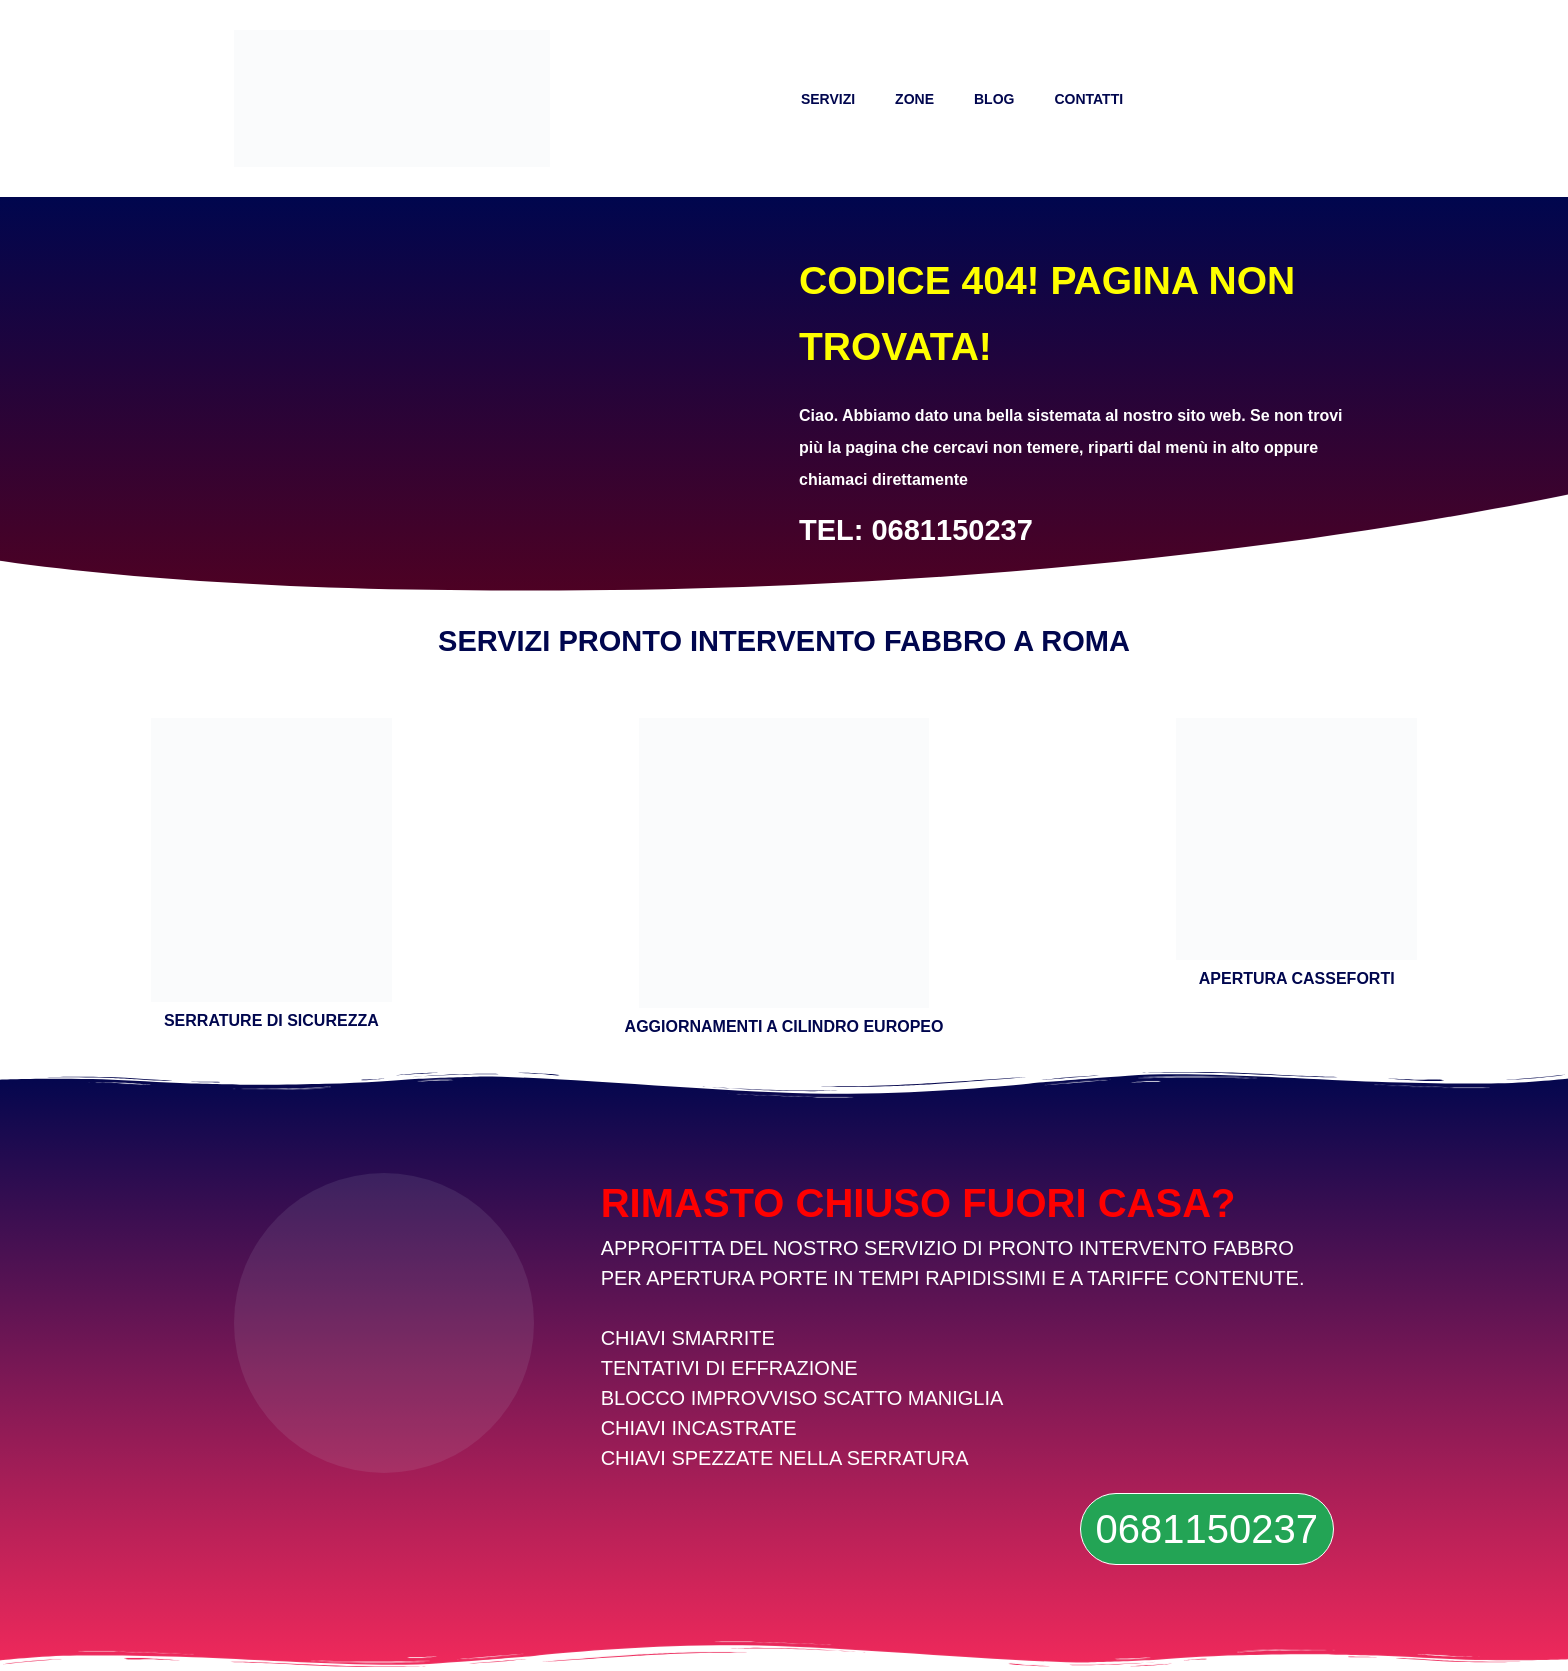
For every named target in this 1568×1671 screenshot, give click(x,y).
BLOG (994, 99)
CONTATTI (1088, 99)
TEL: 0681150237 (916, 530)
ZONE (914, 99)
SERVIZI (828, 99)
